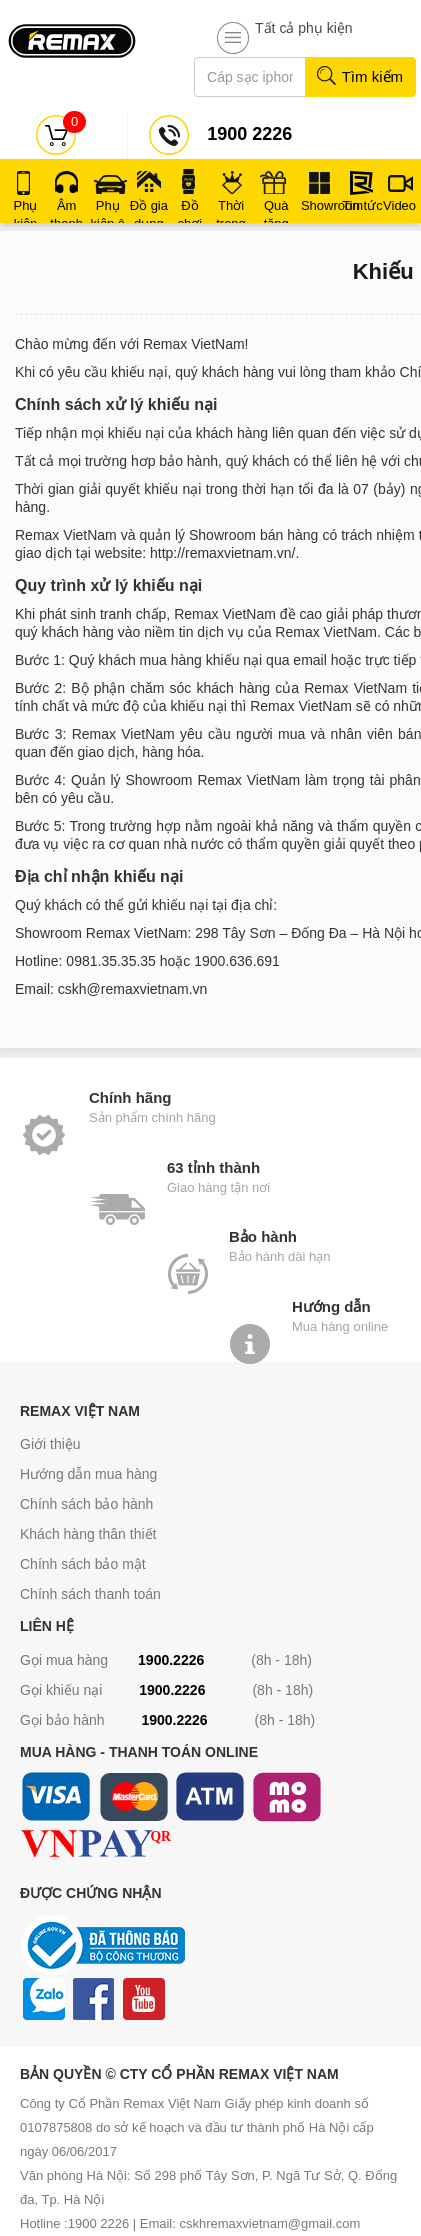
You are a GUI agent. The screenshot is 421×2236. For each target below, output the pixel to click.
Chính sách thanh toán (90, 1594)
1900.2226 (171, 1660)
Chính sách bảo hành (86, 1504)
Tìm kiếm (359, 77)
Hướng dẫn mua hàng (88, 1474)
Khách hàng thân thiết (88, 1534)
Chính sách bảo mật (83, 1564)
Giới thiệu (50, 1444)
